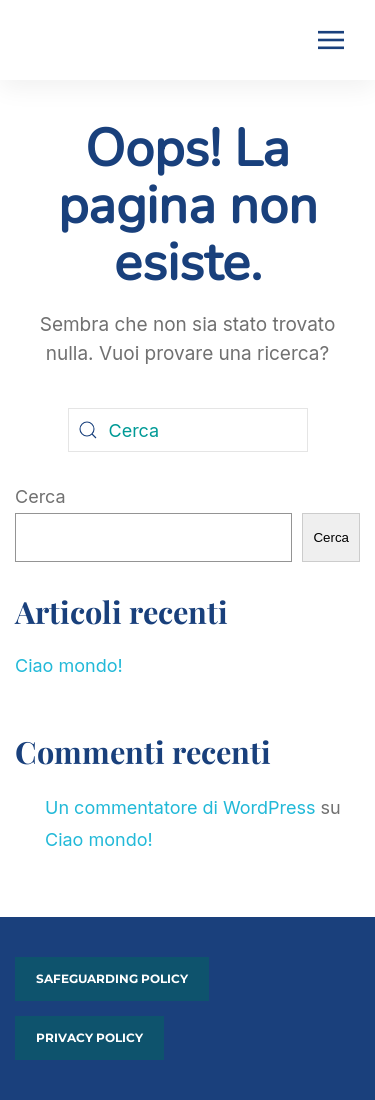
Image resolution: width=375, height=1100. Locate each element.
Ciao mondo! (69, 665)
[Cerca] (188, 430)
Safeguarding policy (112, 978)
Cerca (40, 496)
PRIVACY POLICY (89, 1037)
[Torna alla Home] (48, 40)
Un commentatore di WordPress (180, 807)
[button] (331, 40)
